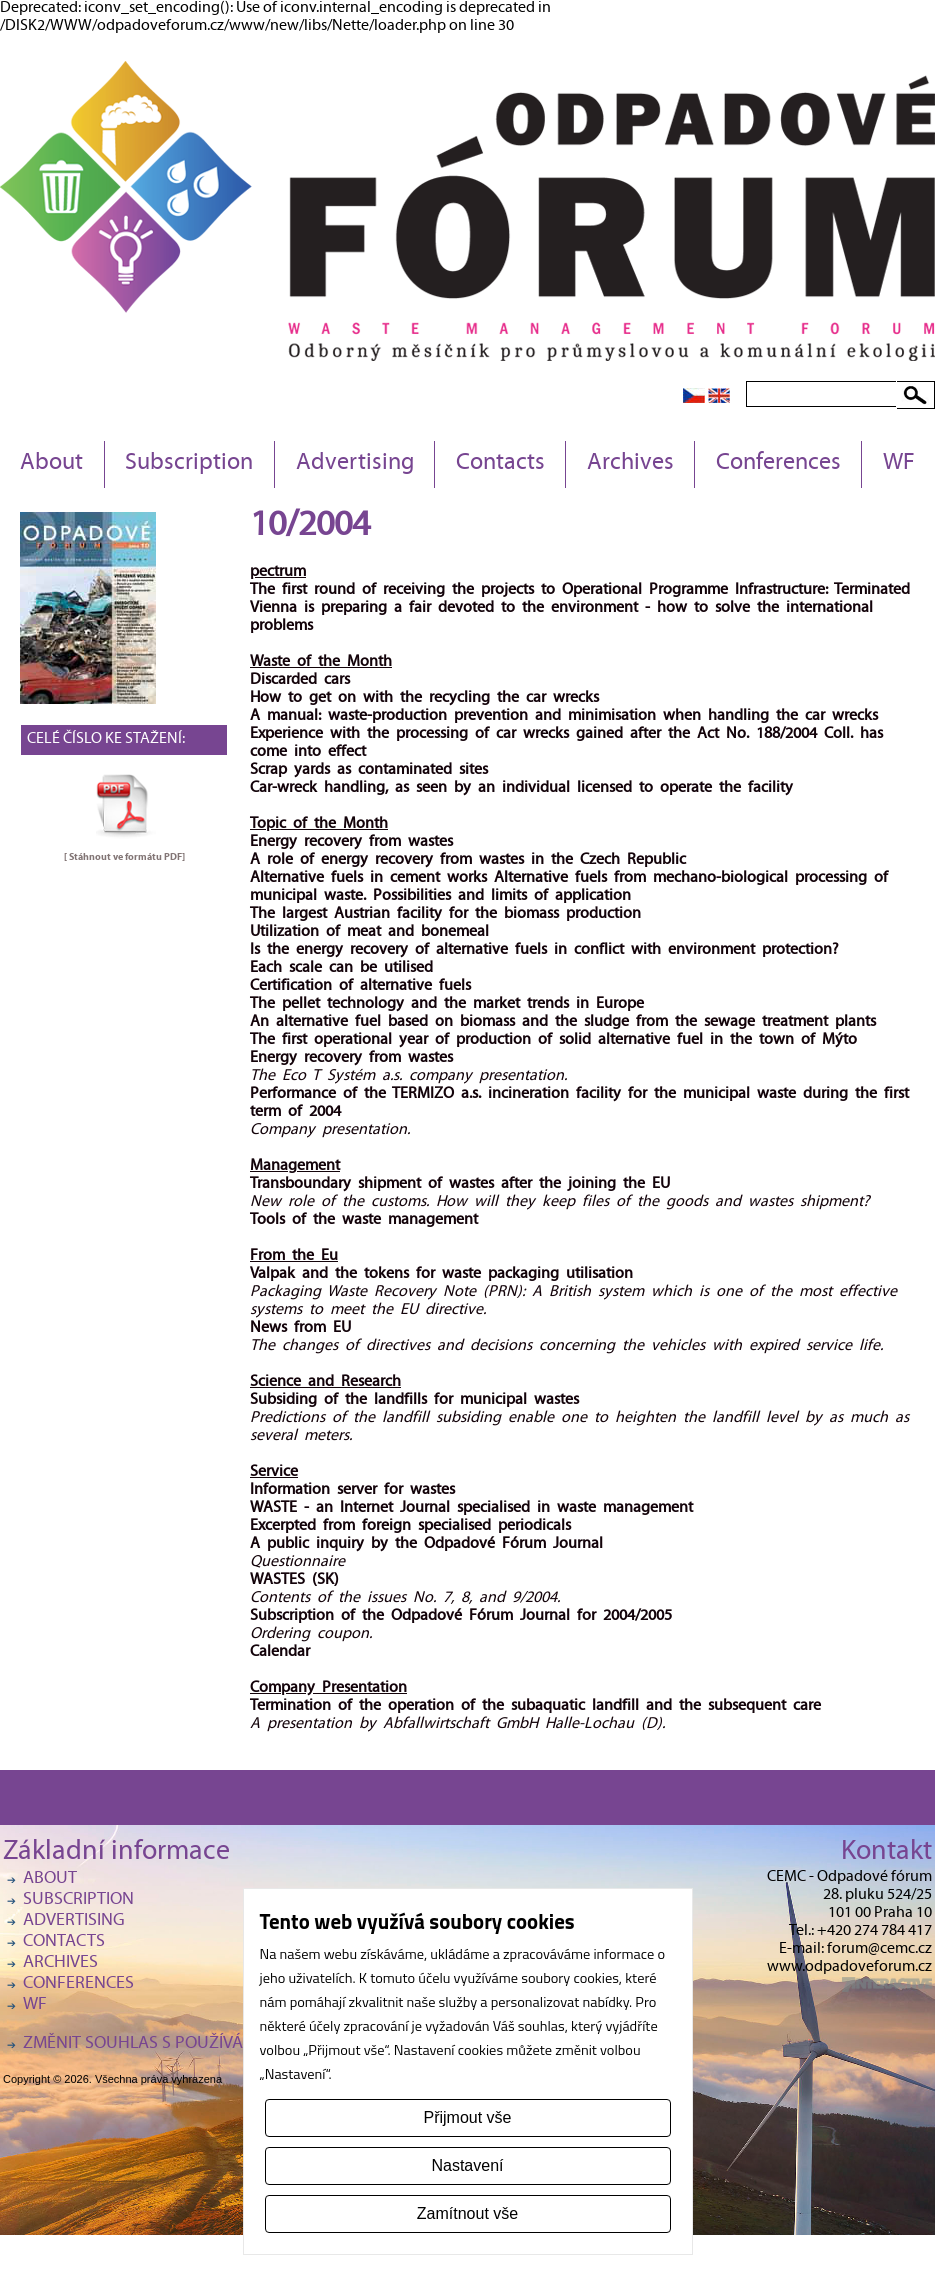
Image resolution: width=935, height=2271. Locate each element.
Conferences (778, 464)
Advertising (355, 464)
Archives (630, 464)
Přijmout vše (467, 2117)
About (51, 464)
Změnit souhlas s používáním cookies (183, 2044)
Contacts (500, 464)
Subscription (189, 464)
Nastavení (467, 2165)
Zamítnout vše (467, 2213)
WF (899, 464)
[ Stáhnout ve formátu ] (124, 857)
